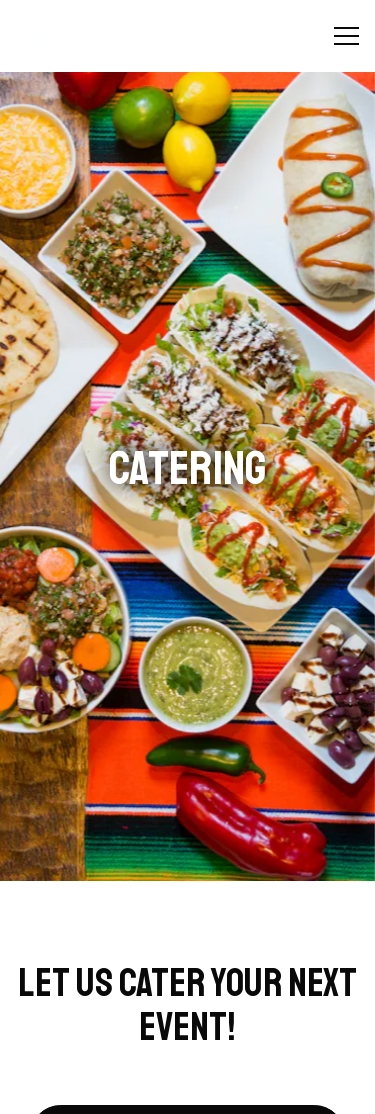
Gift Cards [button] (188, 1088)
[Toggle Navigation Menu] (346, 36)
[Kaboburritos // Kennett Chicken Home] (85, 36)
